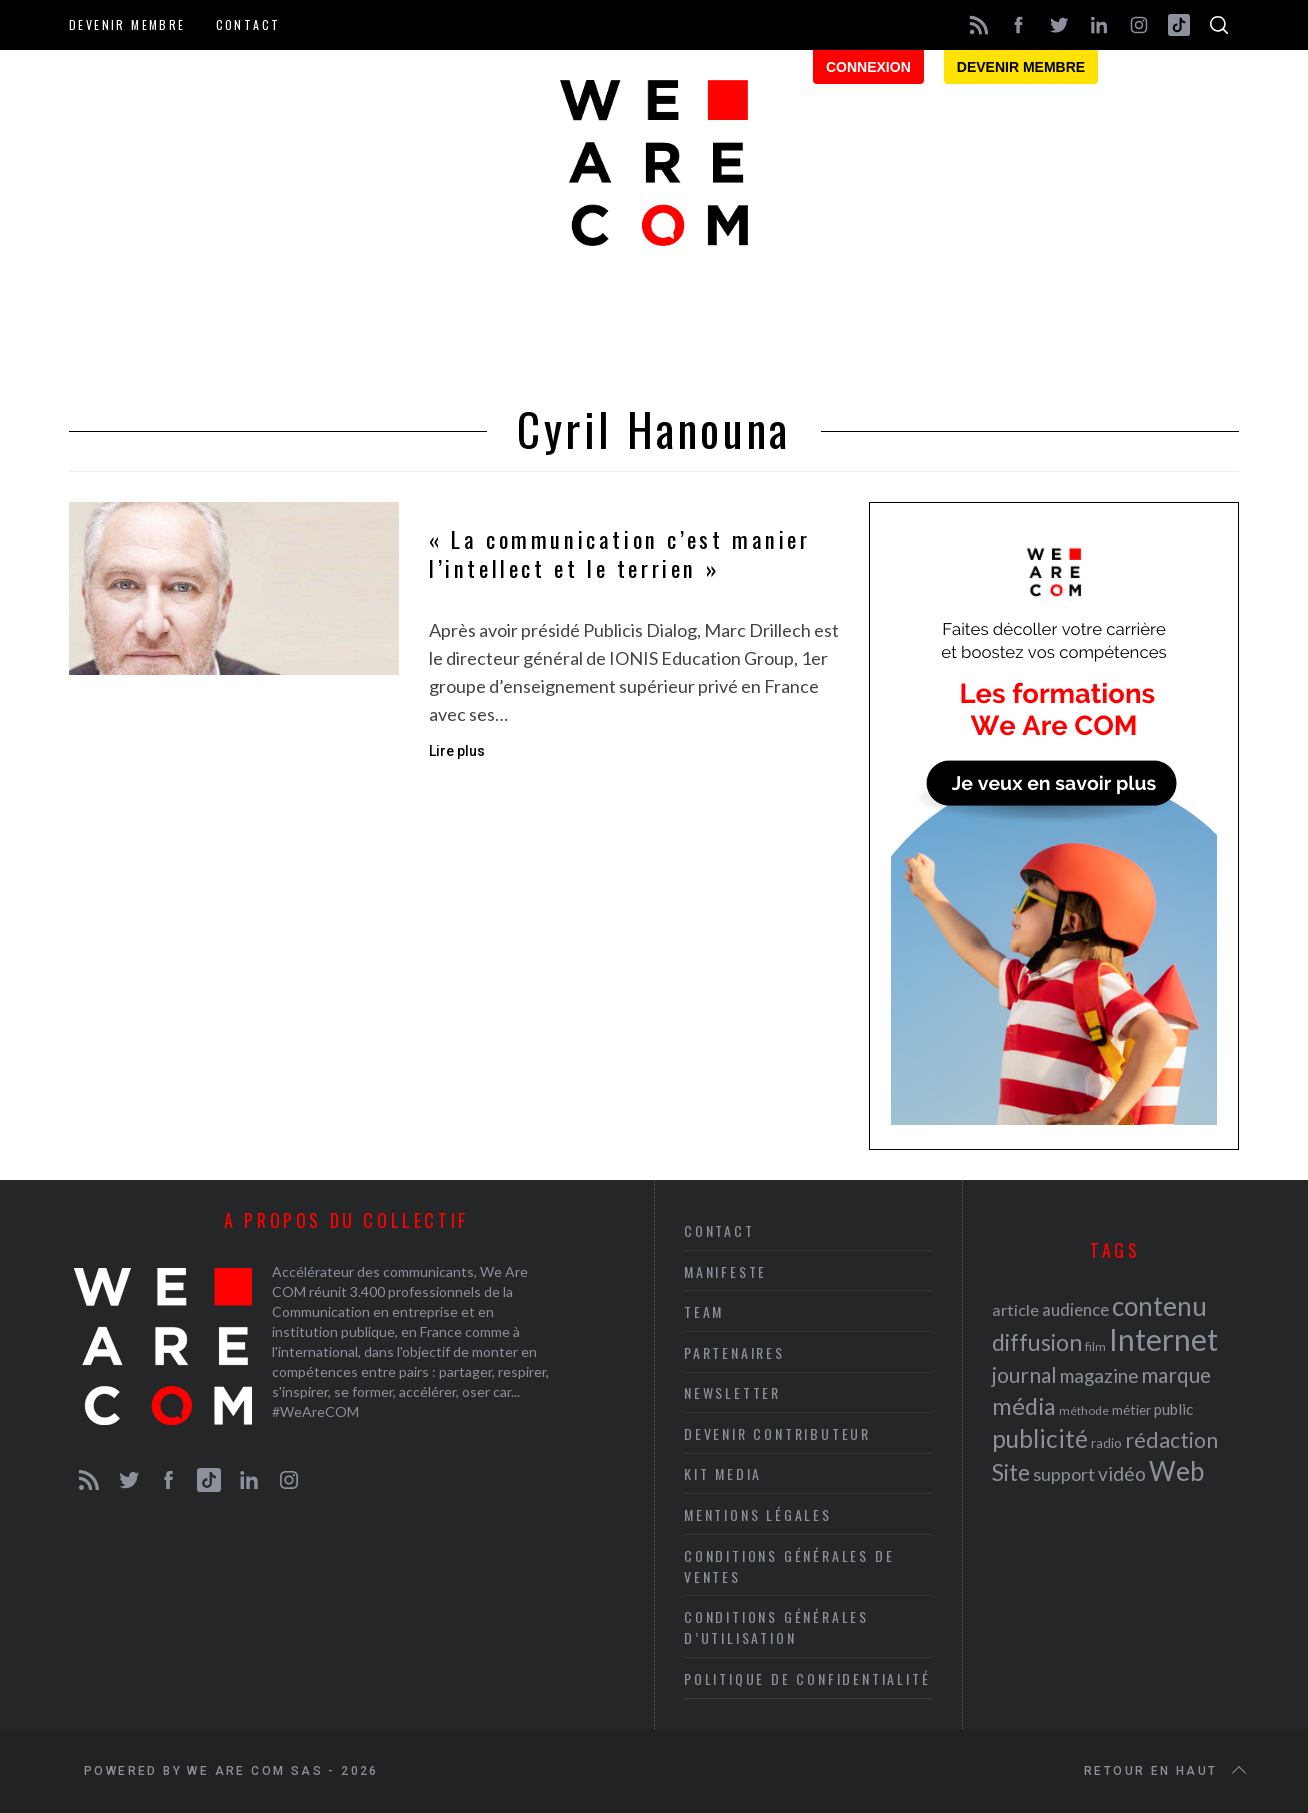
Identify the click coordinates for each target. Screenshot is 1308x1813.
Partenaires (734, 1352)
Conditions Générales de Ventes (789, 1566)
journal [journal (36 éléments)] (1024, 1374)
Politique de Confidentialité (807, 1678)
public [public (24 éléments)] (1173, 1409)
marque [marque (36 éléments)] (1176, 1374)
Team (704, 1311)
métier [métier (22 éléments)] (1131, 1409)
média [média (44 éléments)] (1024, 1406)
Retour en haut (1167, 1771)
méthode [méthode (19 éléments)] (1084, 1410)
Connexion (868, 67)
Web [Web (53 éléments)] (1176, 1471)
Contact (248, 24)
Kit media (723, 1473)
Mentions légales (758, 1514)
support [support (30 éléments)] (1064, 1474)
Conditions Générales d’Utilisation (776, 1627)
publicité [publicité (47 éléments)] (1040, 1438)
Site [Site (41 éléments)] (1011, 1472)
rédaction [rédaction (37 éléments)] (1171, 1440)
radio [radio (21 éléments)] (1106, 1443)
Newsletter (732, 1392)
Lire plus (457, 751)
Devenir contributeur (777, 1433)
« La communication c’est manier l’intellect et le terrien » (620, 554)
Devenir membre (127, 24)
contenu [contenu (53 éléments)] (1159, 1306)
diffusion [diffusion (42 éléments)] (1037, 1342)
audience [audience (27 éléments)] (1075, 1309)
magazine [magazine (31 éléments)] (1099, 1375)
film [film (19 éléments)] (1095, 1346)
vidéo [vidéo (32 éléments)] (1122, 1473)
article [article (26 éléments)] (1015, 1309)
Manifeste (725, 1271)
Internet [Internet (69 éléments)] (1163, 1339)
